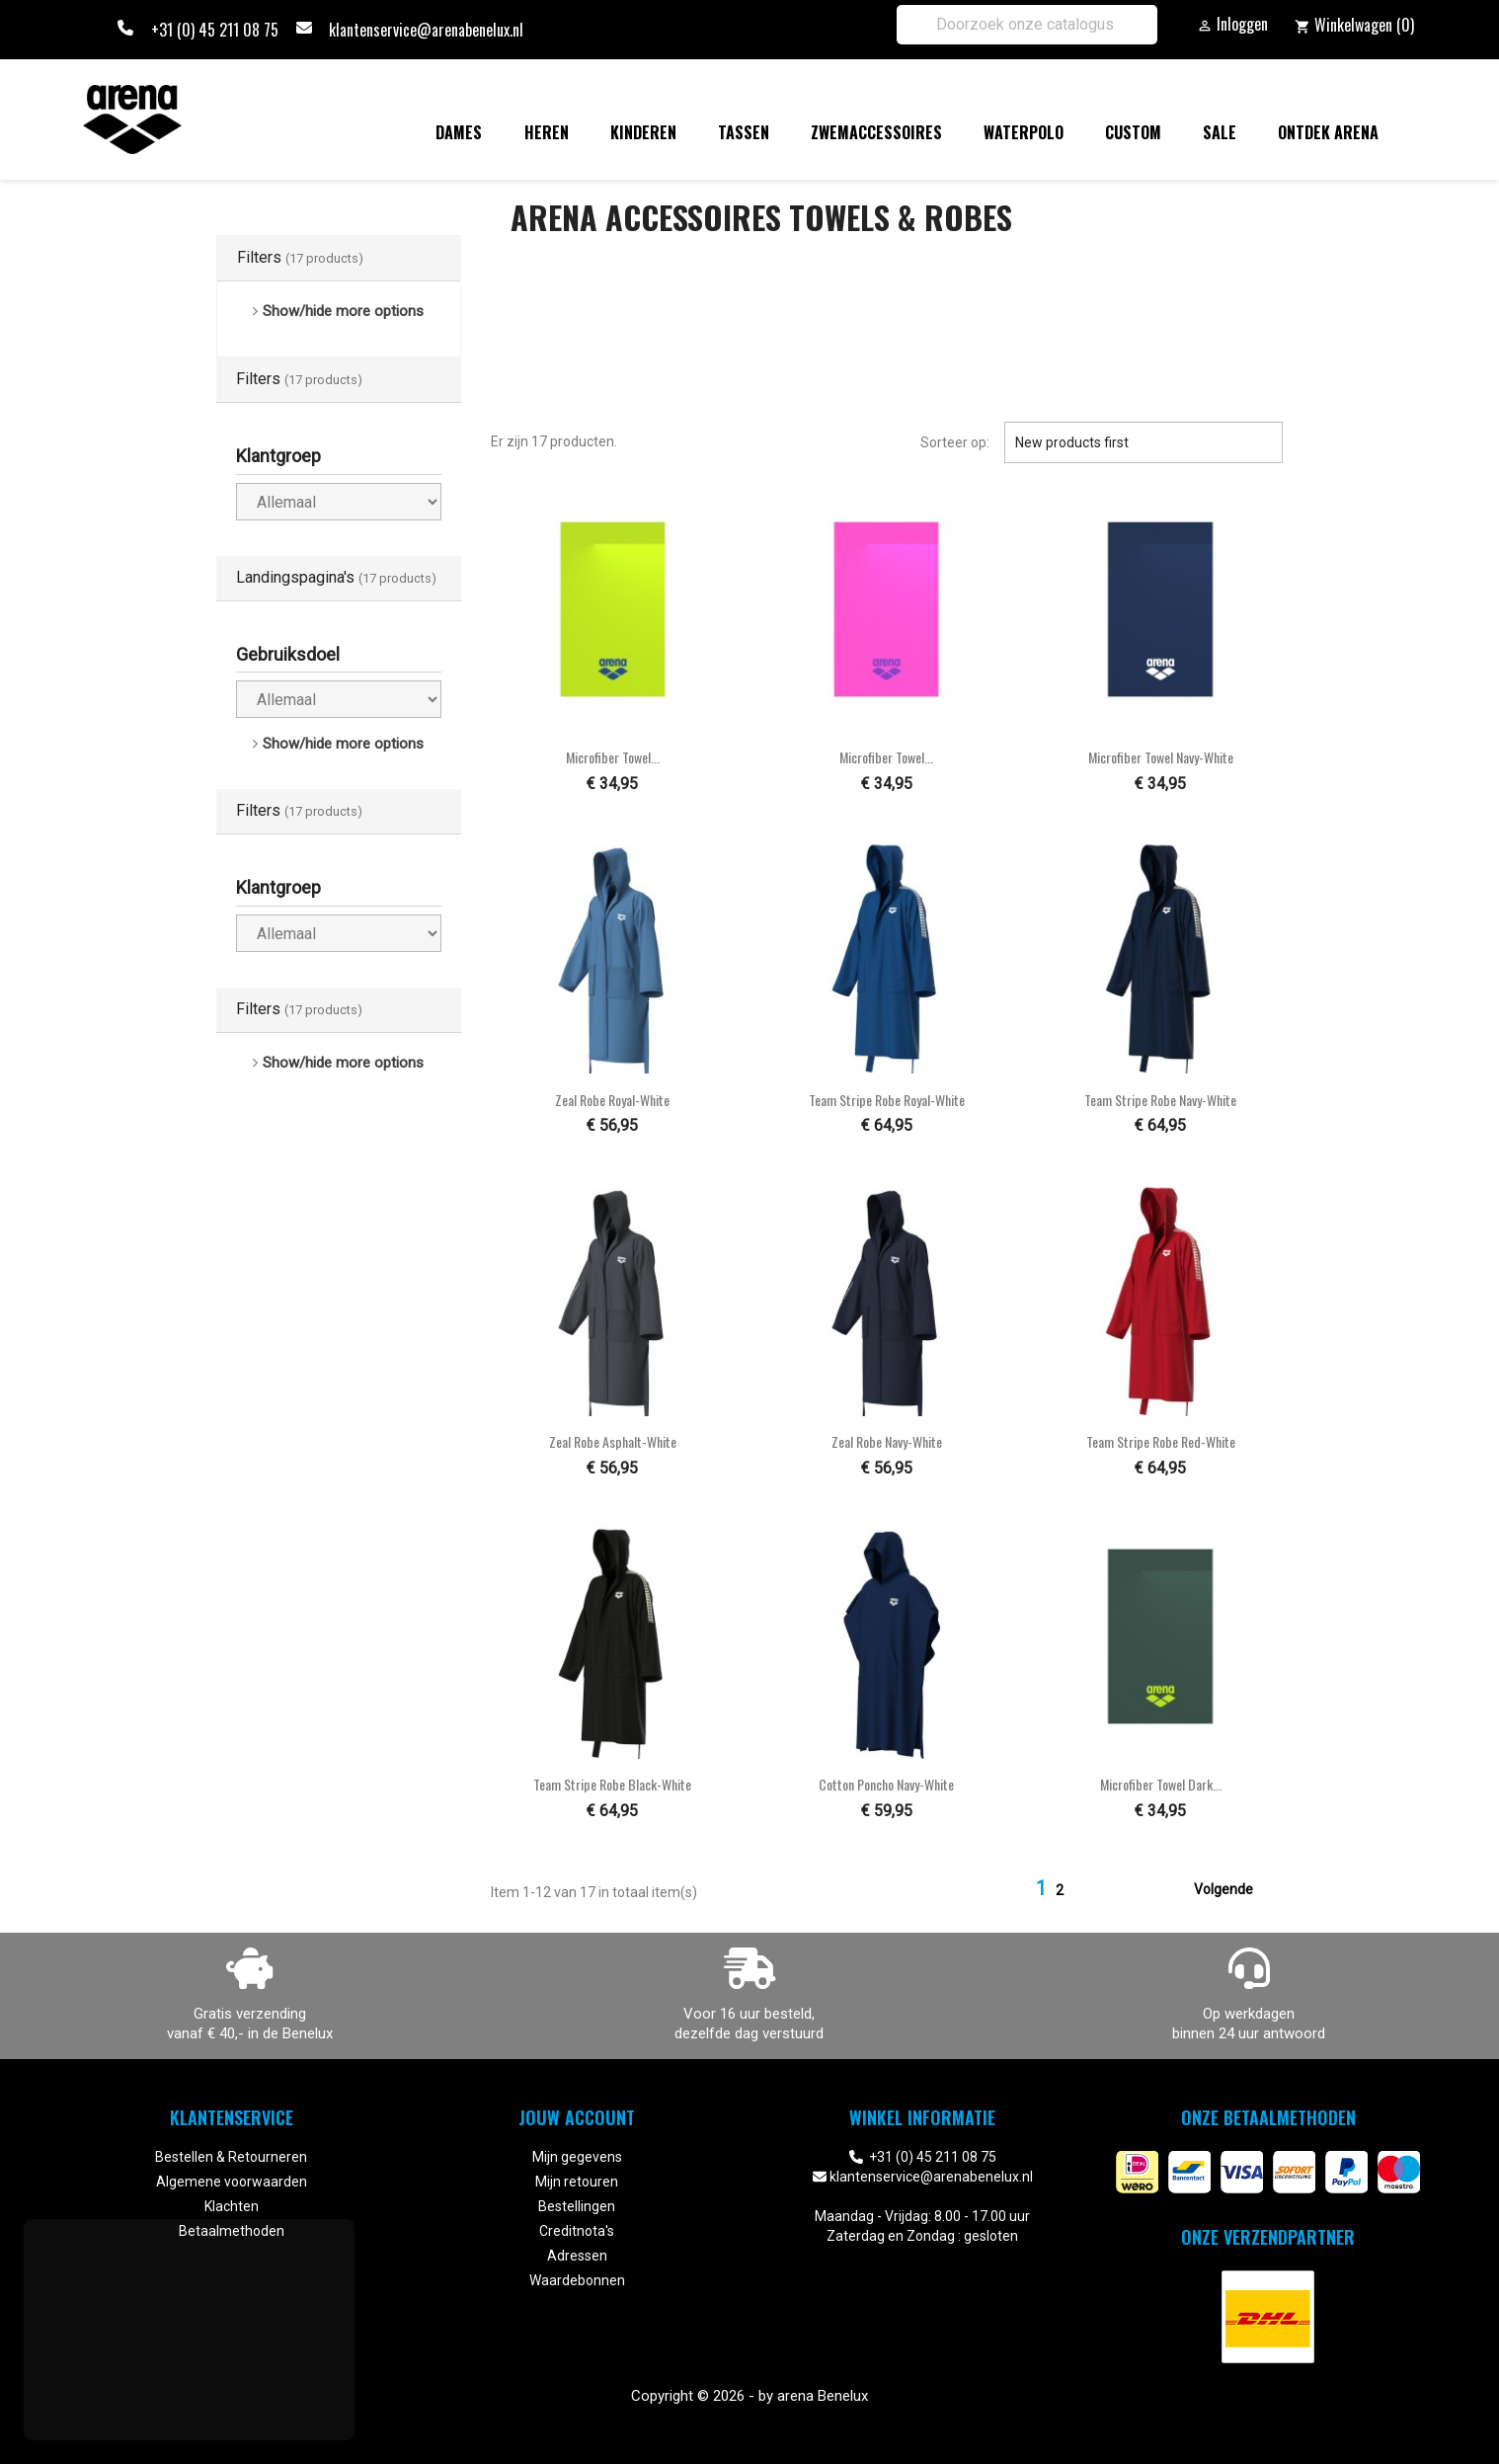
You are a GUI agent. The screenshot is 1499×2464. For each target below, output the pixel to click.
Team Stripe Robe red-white (1160, 1441)
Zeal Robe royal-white (612, 1099)
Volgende (1235, 1890)
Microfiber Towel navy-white (1160, 757)
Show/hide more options (343, 311)
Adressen (577, 2256)
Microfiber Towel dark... (1161, 1784)
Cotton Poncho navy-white (886, 1784)
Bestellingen (576, 2206)
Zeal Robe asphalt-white (612, 1441)
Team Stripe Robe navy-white (1160, 1099)
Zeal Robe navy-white (886, 1441)
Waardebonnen (577, 2280)
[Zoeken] (1027, 24)
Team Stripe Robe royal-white (887, 1099)
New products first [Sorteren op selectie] (1143, 442)
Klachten (231, 2206)
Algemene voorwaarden (231, 2181)
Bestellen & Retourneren (231, 2157)
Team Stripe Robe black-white (612, 1784)
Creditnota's (576, 2231)
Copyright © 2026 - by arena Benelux (749, 2396)
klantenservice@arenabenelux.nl (426, 30)
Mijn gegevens (577, 2157)
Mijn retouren (576, 2181)
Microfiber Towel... (613, 757)
